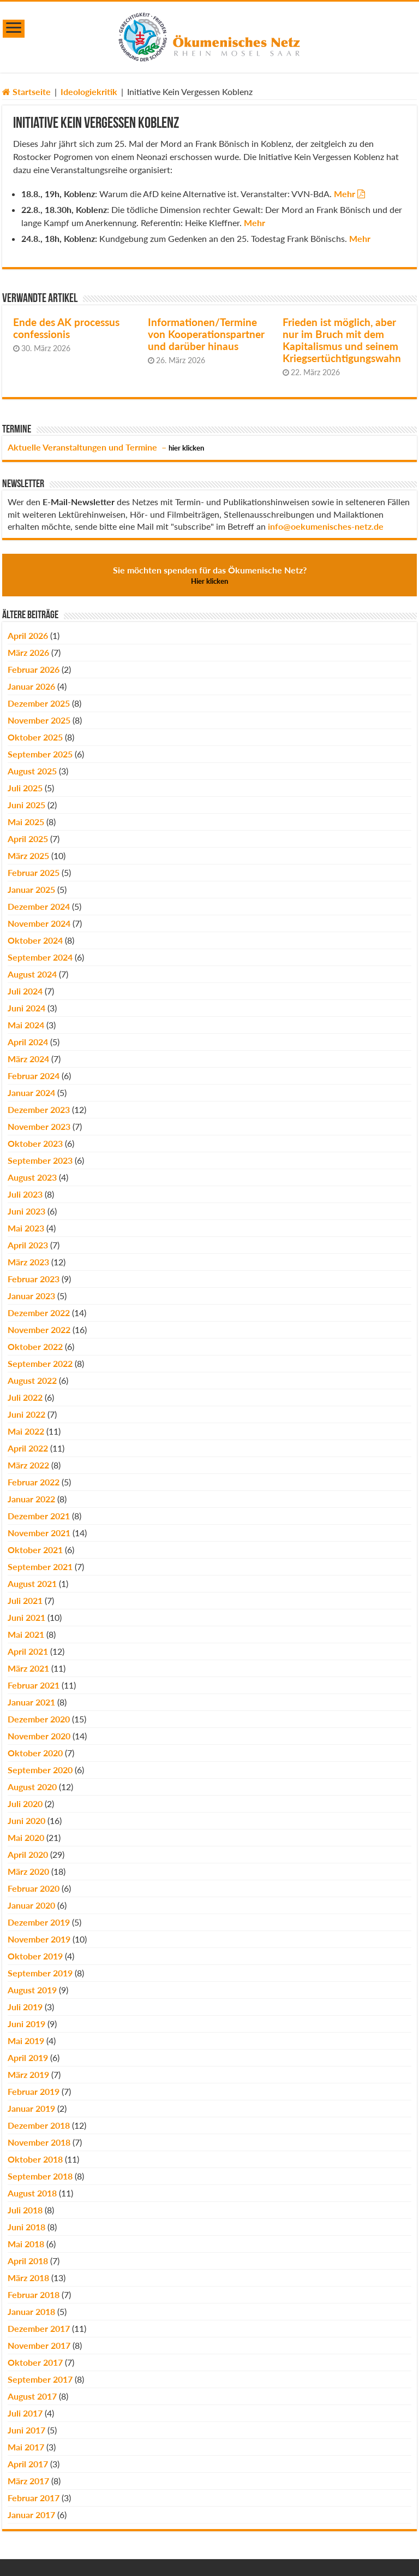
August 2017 (32, 2396)
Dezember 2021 (39, 1516)
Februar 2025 (33, 872)
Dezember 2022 (39, 1312)
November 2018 (39, 2142)
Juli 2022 (25, 1397)
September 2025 (40, 754)
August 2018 (32, 2193)
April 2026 (28, 635)
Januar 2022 (31, 1499)
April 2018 (28, 2260)
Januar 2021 (31, 1702)
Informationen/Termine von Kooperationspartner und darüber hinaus (206, 334)
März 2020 (28, 1871)
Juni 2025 (26, 805)
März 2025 (28, 855)
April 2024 (28, 1042)
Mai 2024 (26, 1025)
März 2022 (28, 1465)
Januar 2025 (31, 889)
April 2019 (28, 2057)
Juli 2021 (25, 1600)
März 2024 (28, 1058)
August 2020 (32, 1786)
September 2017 (40, 2379)
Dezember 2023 (39, 1109)
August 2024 (32, 974)
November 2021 (39, 1532)
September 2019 (40, 1973)
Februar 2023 (33, 1279)
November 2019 (39, 1939)
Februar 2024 (33, 1075)
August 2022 (32, 1380)
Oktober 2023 (35, 1143)
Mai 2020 (26, 1837)
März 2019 (28, 2074)
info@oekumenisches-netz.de (326, 526)
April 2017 (28, 2464)
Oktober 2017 (35, 2362)
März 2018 (28, 2277)
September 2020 (40, 1769)
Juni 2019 (26, 2023)
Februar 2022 (33, 1482)
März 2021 (28, 1668)
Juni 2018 (26, 2227)
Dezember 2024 (39, 906)
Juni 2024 (26, 1008)
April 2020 (28, 1854)
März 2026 (28, 652)
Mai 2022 (26, 1431)
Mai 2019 (26, 2040)
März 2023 (28, 1262)
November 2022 (39, 1329)
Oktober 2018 (35, 2159)
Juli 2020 (25, 1803)
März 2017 (28, 2481)
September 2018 (40, 2176)
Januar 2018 (31, 2311)
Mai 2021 (26, 1634)
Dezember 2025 (39, 703)
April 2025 (28, 838)
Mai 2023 (26, 1228)
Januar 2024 (31, 1092)
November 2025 (39, 720)
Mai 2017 (26, 2447)
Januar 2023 (31, 1295)
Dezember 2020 (39, 1719)
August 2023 (32, 1177)
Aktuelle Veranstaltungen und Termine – (106, 447)
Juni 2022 (26, 1414)
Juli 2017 (25, 2413)
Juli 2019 (25, 2006)
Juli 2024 (25, 991)
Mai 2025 (26, 821)
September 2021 (40, 1566)
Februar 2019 (33, 2091)
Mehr (344, 193)
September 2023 (40, 1160)
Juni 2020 (26, 1820)
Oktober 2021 (35, 1549)
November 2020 (39, 1736)
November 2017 (39, 2345)
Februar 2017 (33, 2497)
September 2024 (40, 957)
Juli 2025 (25, 788)
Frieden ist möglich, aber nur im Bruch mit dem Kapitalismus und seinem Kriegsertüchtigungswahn (342, 340)
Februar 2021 (33, 1685)
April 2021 (28, 1651)
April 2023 (28, 1245)
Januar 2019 (31, 2108)
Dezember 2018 (39, 2125)
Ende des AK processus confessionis (66, 328)
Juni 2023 (26, 1211)
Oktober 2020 (35, 1753)
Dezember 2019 (39, 1922)
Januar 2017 (31, 2514)
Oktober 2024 (35, 940)
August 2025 (32, 771)
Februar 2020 (33, 1888)
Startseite (26, 91)
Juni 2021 (26, 1617)
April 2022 (28, 1448)
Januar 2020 (31, 1905)
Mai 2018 (26, 2244)
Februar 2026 (33, 669)
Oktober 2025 (35, 737)
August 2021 (32, 1583)
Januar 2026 (31, 686)
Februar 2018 (33, 2294)
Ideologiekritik (89, 91)
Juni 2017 (26, 2430)
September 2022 (40, 1363)
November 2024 (39, 923)
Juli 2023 (25, 1194)
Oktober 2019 (35, 1956)
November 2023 (39, 1126)
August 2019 (32, 1990)
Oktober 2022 (35, 1346)
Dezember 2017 (39, 2328)
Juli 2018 (25, 2210)
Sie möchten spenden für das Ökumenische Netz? (210, 575)
